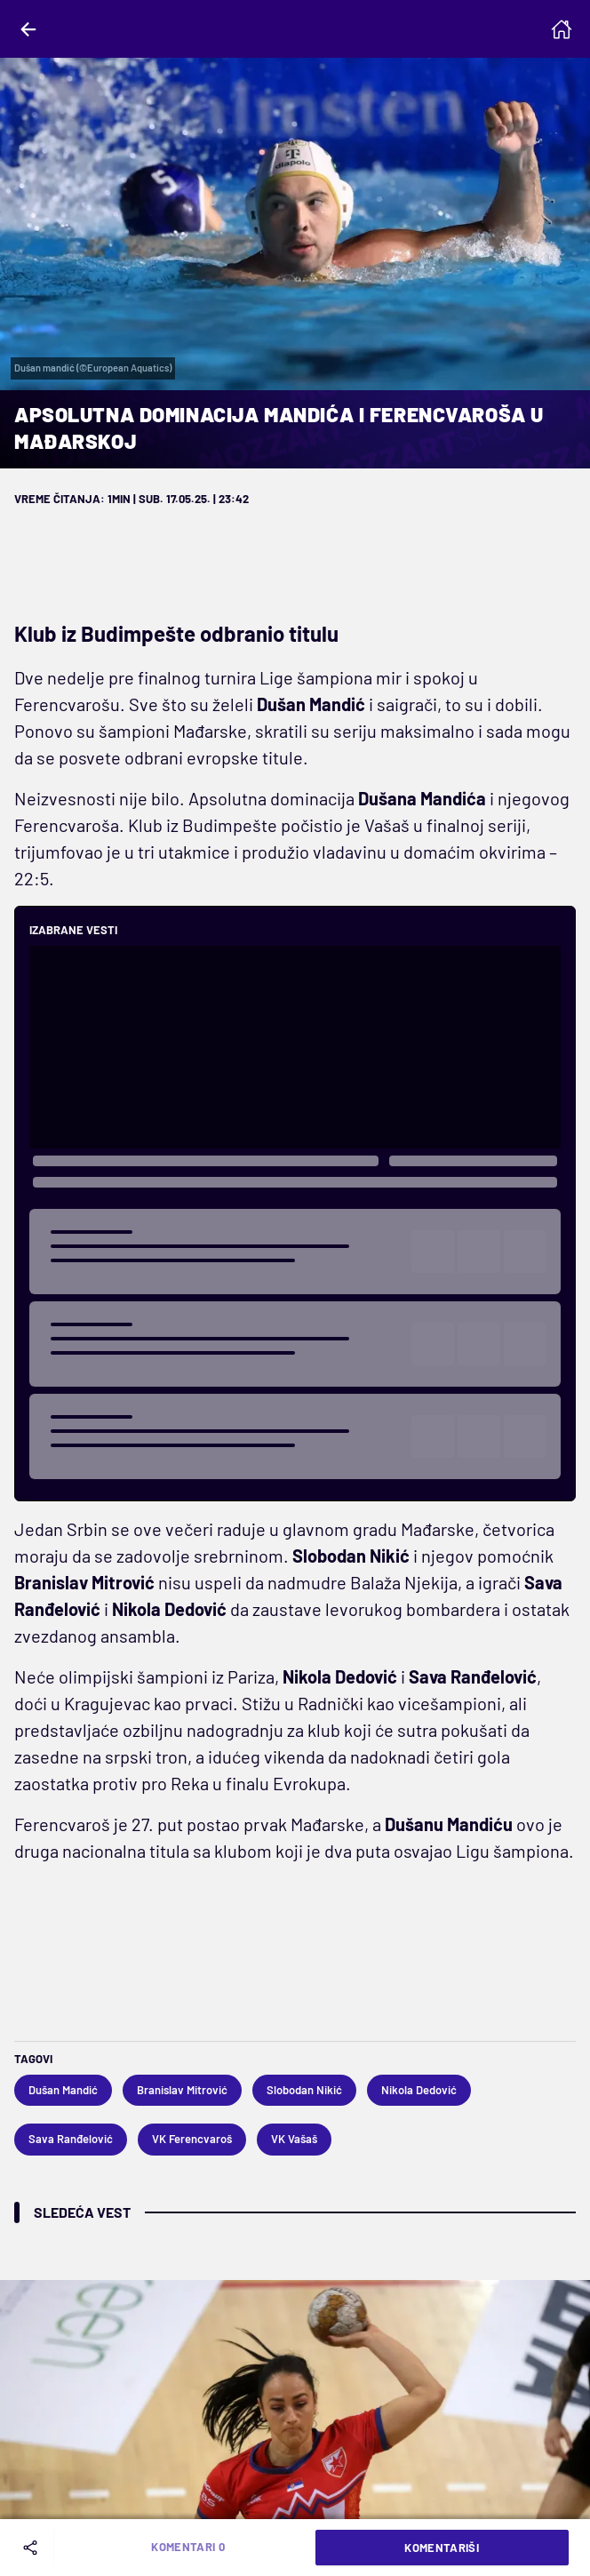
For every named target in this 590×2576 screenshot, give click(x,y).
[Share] (33, 2547)
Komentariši (441, 2547)
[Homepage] (561, 29)
